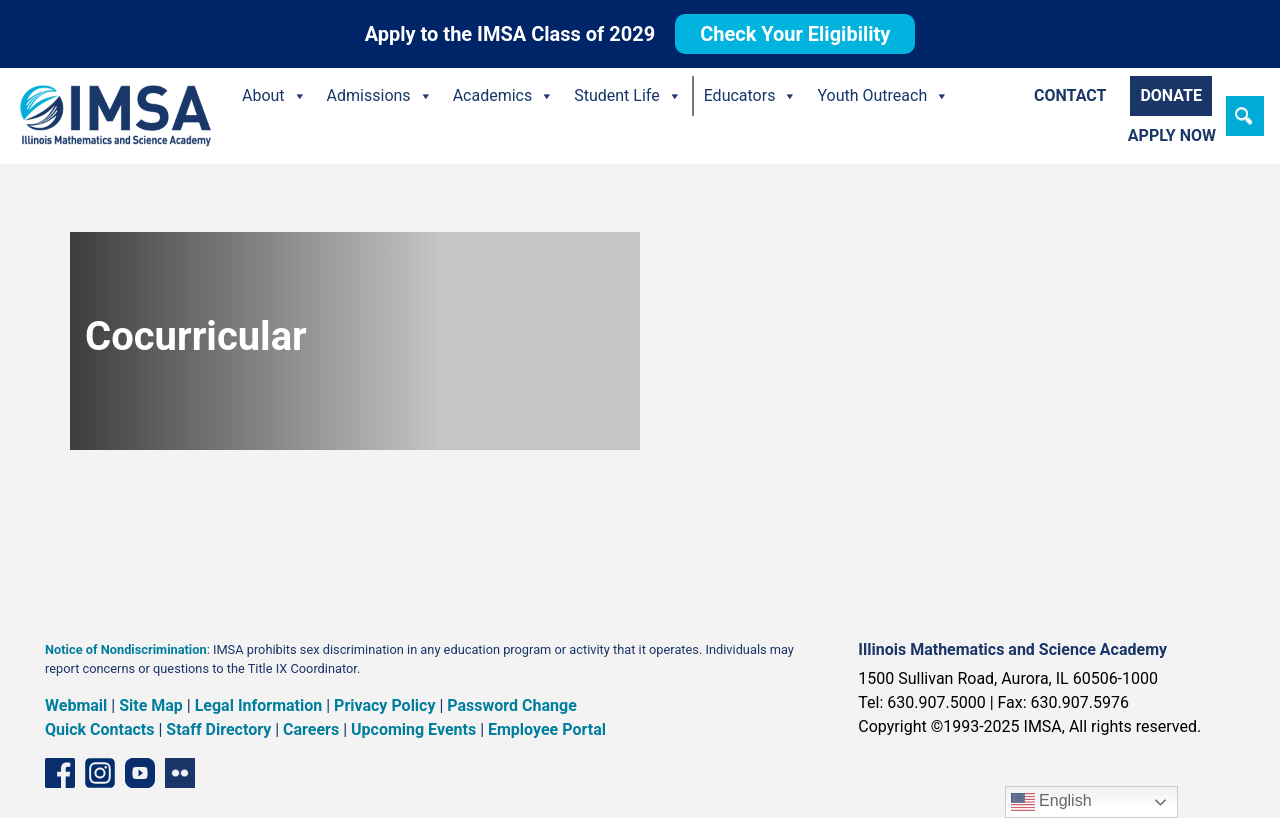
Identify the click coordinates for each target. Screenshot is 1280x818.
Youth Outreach (883, 96)
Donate (1171, 95)
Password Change (511, 705)
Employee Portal (547, 729)
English (1051, 802)
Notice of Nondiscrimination (126, 649)
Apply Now (1172, 135)
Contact (1070, 95)
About (274, 96)
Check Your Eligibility (795, 34)
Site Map (151, 705)
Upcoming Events (413, 729)
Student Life (627, 96)
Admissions (380, 96)
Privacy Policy (384, 705)
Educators (751, 96)
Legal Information (259, 705)
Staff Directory (218, 729)
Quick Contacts (100, 729)
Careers (311, 729)
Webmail (76, 705)
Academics (504, 96)
